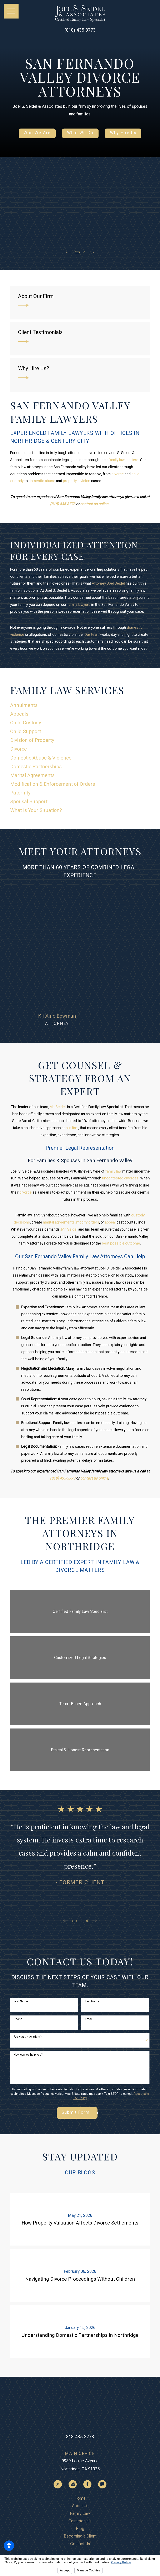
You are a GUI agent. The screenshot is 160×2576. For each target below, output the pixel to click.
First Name (21, 1930)
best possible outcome (121, 1172)
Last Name (92, 1930)
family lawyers (78, 605)
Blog (80, 2457)
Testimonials (80, 2450)
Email (88, 1948)
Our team (91, 634)
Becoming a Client (80, 2465)
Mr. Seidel (58, 1036)
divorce (118, 474)
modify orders (87, 1151)
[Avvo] (73, 2413)
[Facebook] (87, 2413)
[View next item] (92, 252)
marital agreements (59, 1151)
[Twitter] (58, 2413)
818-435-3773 (80, 2365)
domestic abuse (42, 481)
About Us (80, 2434)
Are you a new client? (28, 1965)
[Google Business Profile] (102, 2413)
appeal (110, 1151)
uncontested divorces (120, 1107)
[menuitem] (80, 2427)
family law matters (123, 460)
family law (113, 1100)
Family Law (80, 2442)
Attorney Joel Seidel (108, 583)
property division (76, 481)
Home (80, 2427)
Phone (18, 1948)
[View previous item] (67, 252)
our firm (72, 1057)
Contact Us (80, 2473)
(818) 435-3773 (80, 30)
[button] (9, 2545)
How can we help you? (28, 1983)
